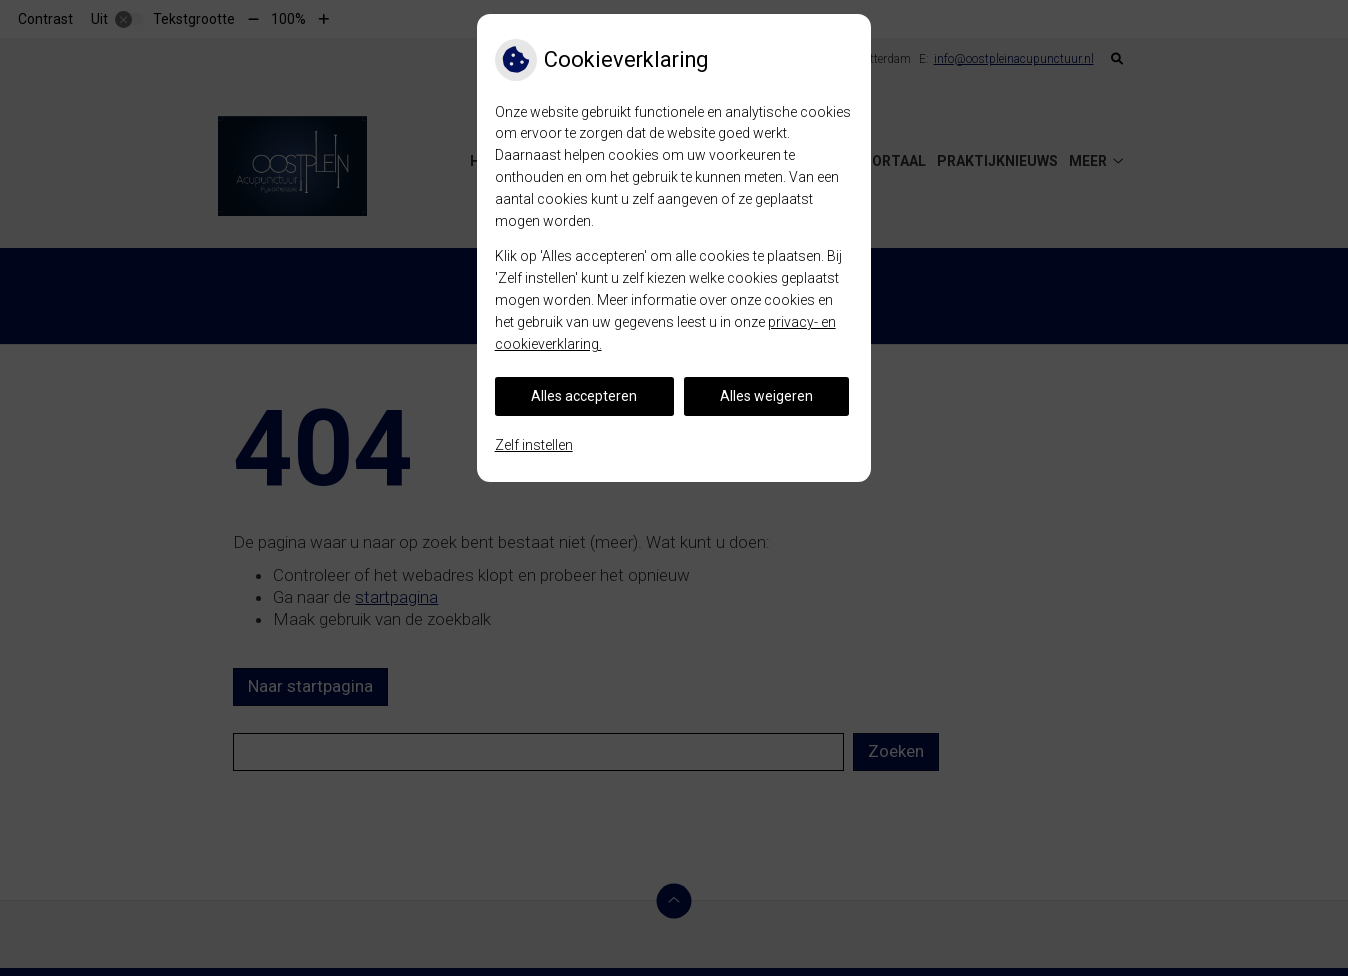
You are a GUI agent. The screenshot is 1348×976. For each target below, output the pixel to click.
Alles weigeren (766, 396)
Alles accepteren (584, 396)
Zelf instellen (534, 445)
